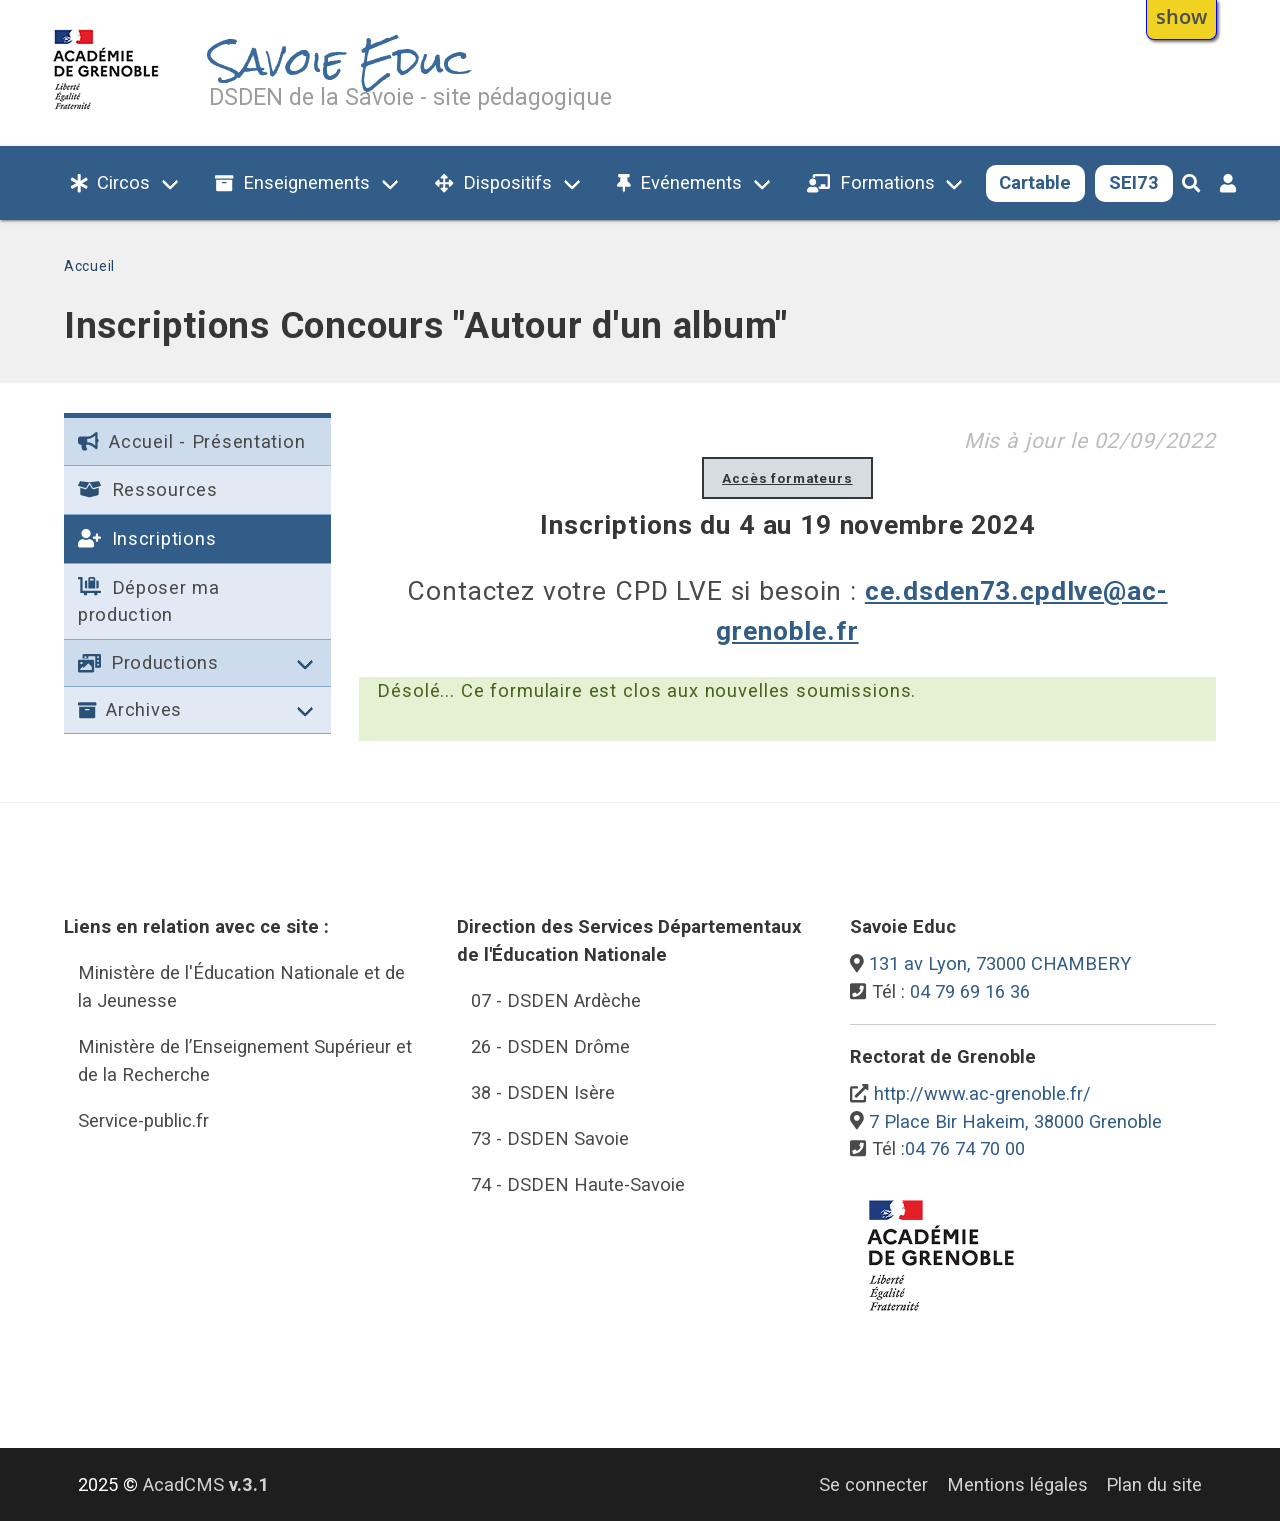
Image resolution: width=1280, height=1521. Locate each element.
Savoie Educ (340, 61)
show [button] (1181, 16)
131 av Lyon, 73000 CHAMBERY (1000, 963)
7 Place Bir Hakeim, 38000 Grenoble (1015, 1121)
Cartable (1035, 182)
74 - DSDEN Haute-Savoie (578, 1184)
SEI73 (1134, 182)
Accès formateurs (787, 478)
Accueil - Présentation (192, 441)
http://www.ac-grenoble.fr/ (982, 1093)
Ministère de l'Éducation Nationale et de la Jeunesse (241, 986)
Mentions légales (1017, 1484)
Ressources (148, 489)
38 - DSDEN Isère (543, 1092)
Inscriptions (147, 538)
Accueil (89, 266)
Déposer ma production (149, 601)
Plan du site (1154, 1484)
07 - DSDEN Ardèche (556, 1000)
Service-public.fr (143, 1120)
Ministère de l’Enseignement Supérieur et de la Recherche (245, 1060)
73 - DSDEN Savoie (550, 1138)
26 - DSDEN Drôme (550, 1046)
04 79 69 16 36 (970, 991)
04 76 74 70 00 (965, 1148)
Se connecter (873, 1484)
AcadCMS (206, 1484)
